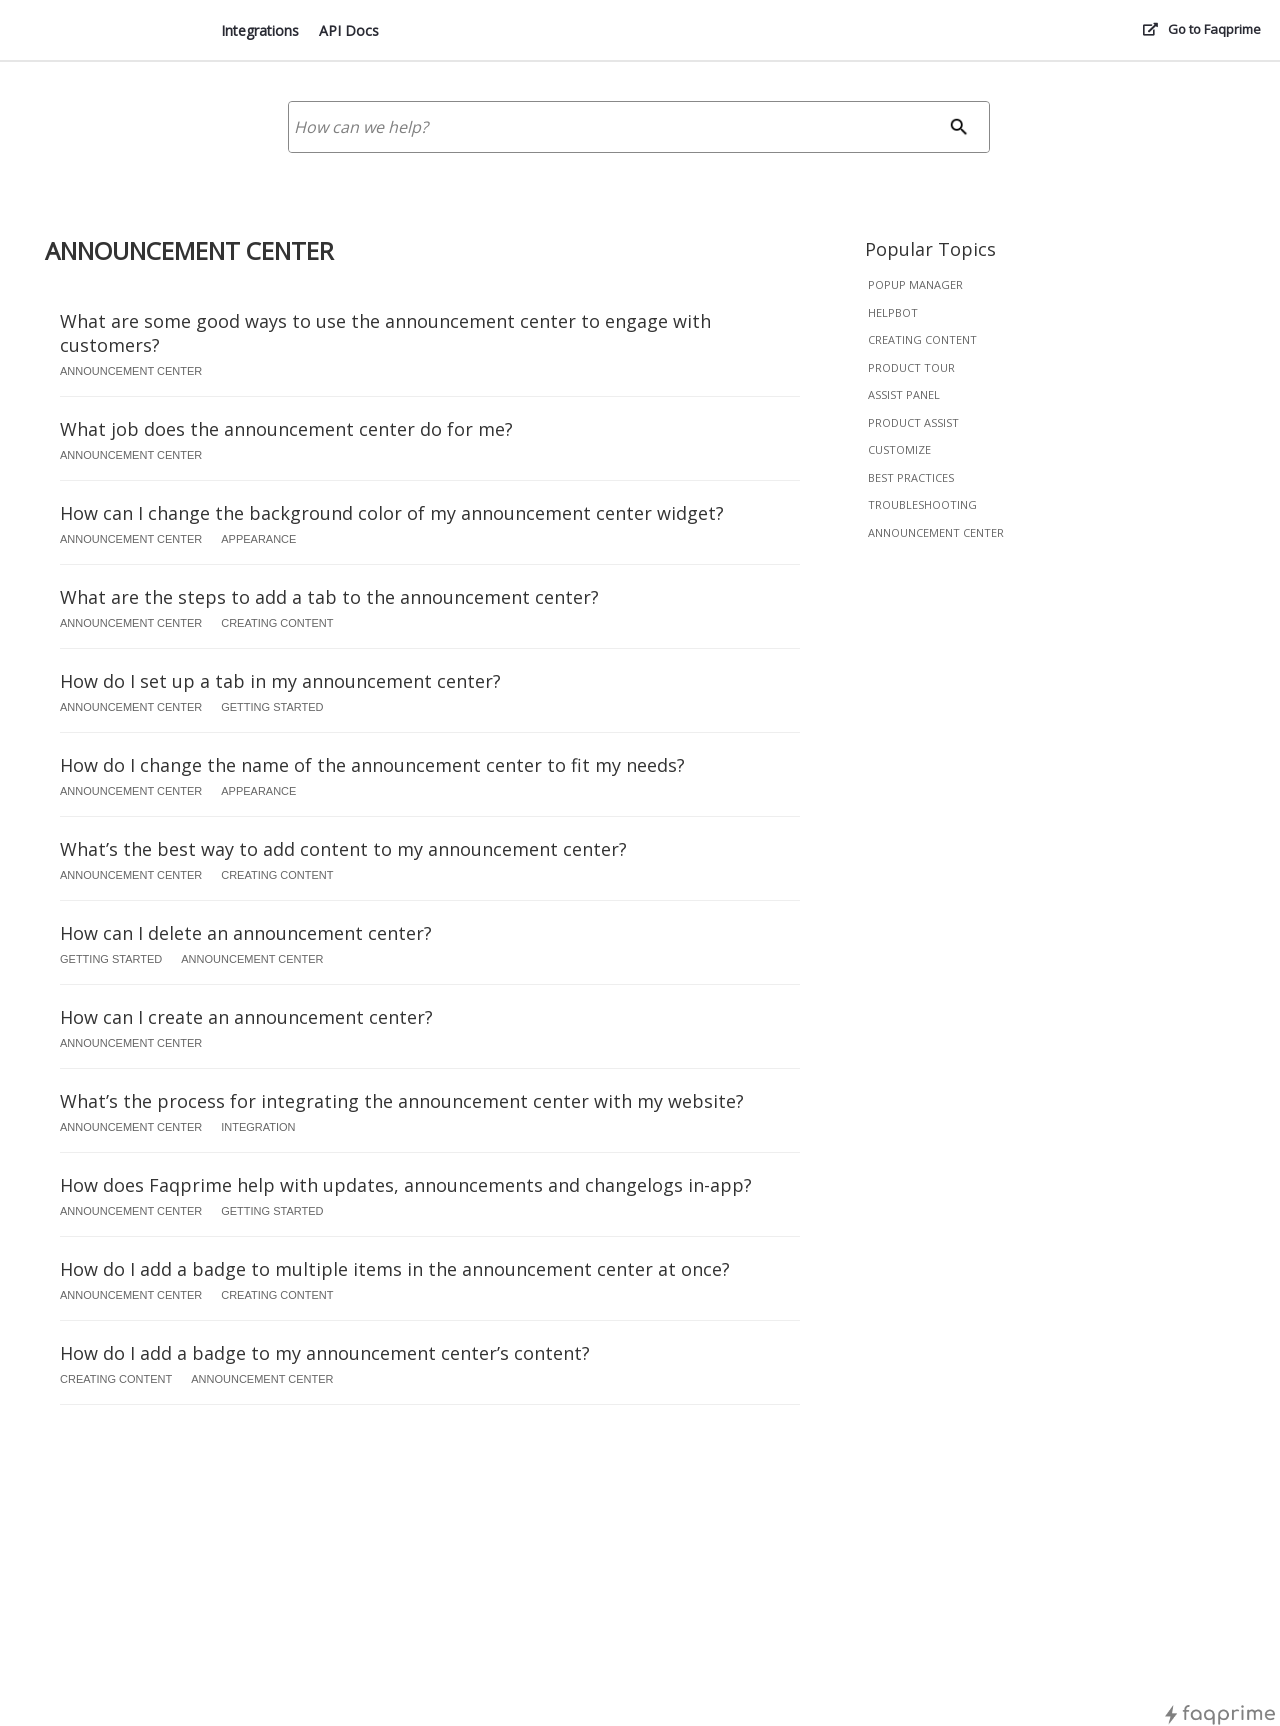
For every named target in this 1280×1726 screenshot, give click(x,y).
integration (258, 1127)
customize (899, 449)
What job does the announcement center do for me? (286, 429)
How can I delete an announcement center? (246, 933)
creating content (922, 339)
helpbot (893, 312)
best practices (911, 477)
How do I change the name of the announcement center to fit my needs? (372, 765)
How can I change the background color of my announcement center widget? (392, 513)
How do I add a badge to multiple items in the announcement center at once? (395, 1269)
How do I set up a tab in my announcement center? (280, 681)
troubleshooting (922, 504)
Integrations (260, 30)
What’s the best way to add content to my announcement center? (343, 849)
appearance (258, 539)
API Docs (349, 30)
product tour (911, 367)
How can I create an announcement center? (246, 1017)
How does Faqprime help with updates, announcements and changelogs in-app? (406, 1185)
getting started (272, 707)
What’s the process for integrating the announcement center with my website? (402, 1101)
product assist (913, 422)
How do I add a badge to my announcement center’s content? (325, 1353)
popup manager (915, 284)
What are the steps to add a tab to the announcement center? (329, 597)
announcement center (936, 532)
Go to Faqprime (1214, 29)
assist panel (904, 394)
